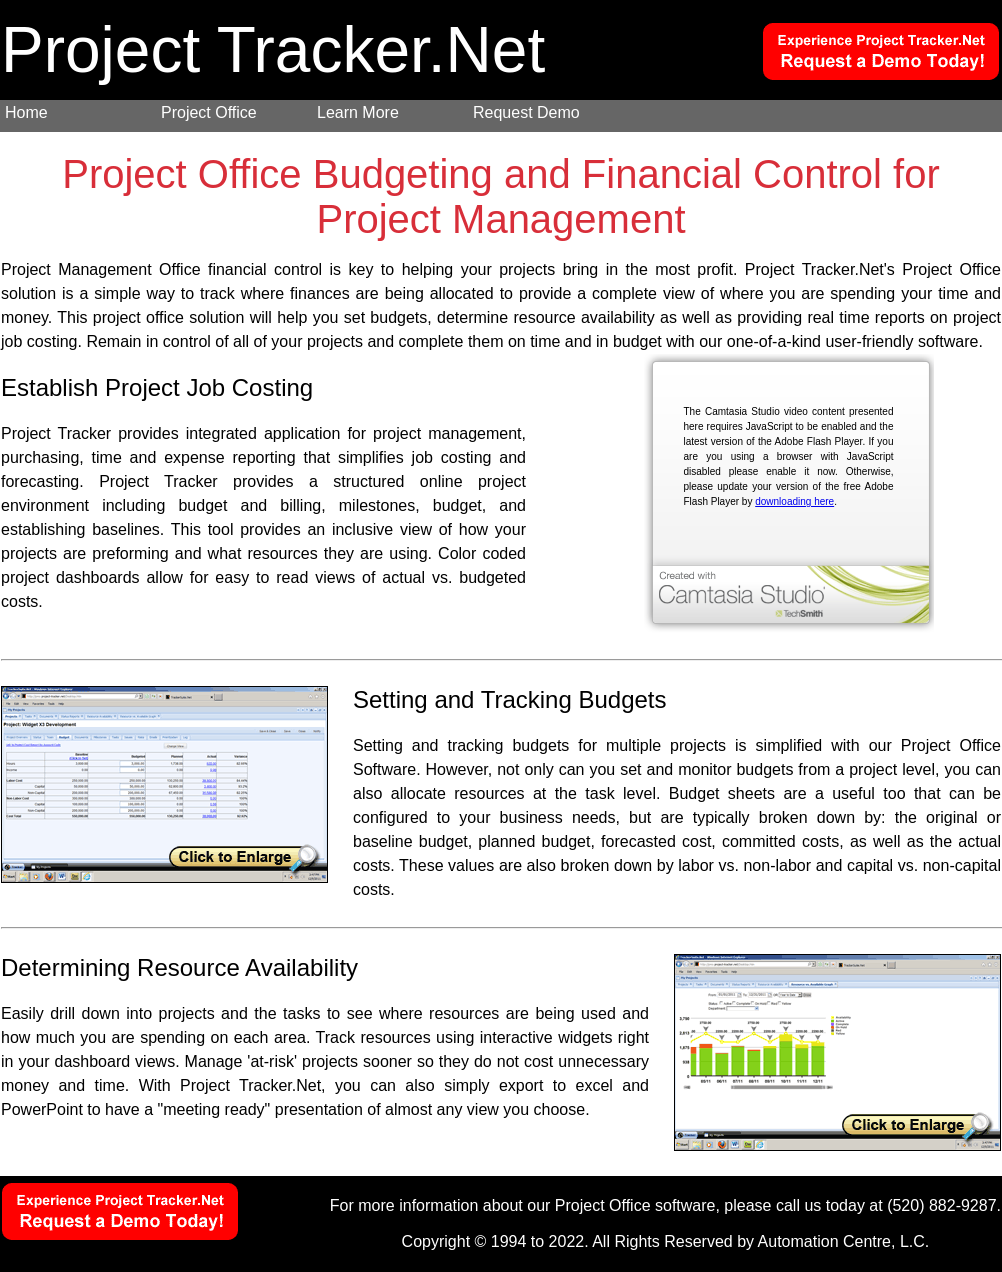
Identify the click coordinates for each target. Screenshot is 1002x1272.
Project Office (209, 112)
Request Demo (526, 112)
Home (26, 112)
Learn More (358, 112)
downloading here (794, 501)
